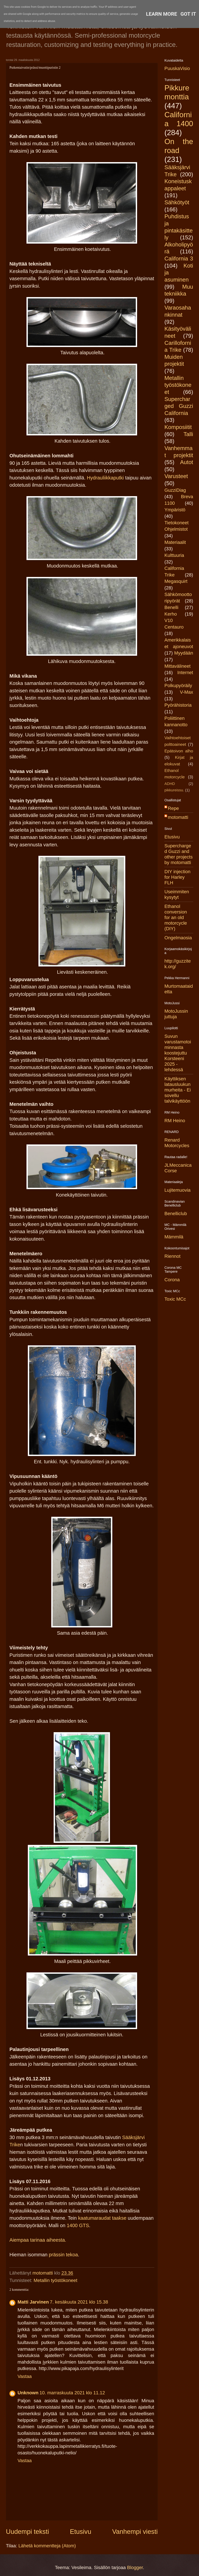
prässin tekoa (63, 2254)
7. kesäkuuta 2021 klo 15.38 (79, 2302)
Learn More (161, 14)
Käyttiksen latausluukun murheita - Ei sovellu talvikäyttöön (177, 1090)
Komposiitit (178, 427)
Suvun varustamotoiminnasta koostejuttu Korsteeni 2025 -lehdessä (177, 1053)
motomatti (178, 817)
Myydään (183, 653)
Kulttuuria (174, 555)
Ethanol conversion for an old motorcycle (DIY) (175, 917)
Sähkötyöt (176, 202)
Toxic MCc (175, 1299)
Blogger (135, 2567)
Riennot (172, 1256)
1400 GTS (78, 2225)
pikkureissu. (174, 790)
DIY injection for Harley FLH (177, 877)
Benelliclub (175, 1213)
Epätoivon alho (178, 751)
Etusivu (80, 2531)
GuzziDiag (175, 490)
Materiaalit (175, 542)
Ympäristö (174, 509)
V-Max (186, 692)
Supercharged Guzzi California (178, 406)
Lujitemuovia (177, 1190)
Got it (188, 14)
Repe (173, 808)
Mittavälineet (177, 666)
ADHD (169, 784)
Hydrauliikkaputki (105, 477)
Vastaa (25, 2376)
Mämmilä (173, 1236)
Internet (185, 672)
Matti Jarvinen (33, 2302)
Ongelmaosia (178, 937)
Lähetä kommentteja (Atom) (47, 2545)
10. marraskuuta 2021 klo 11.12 (72, 2392)
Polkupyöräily (178, 685)
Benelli (171, 607)
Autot (186, 462)
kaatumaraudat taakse (102, 2218)
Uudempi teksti (27, 2531)
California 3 (178, 258)
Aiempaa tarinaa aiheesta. (37, 2240)
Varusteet (176, 476)
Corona (172, 1279)
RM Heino (174, 1120)
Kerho (170, 614)
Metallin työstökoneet (55, 2280)
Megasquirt (176, 581)
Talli (188, 434)
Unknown (28, 2392)
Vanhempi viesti (135, 2531)
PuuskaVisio (177, 68)
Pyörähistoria (178, 705)
